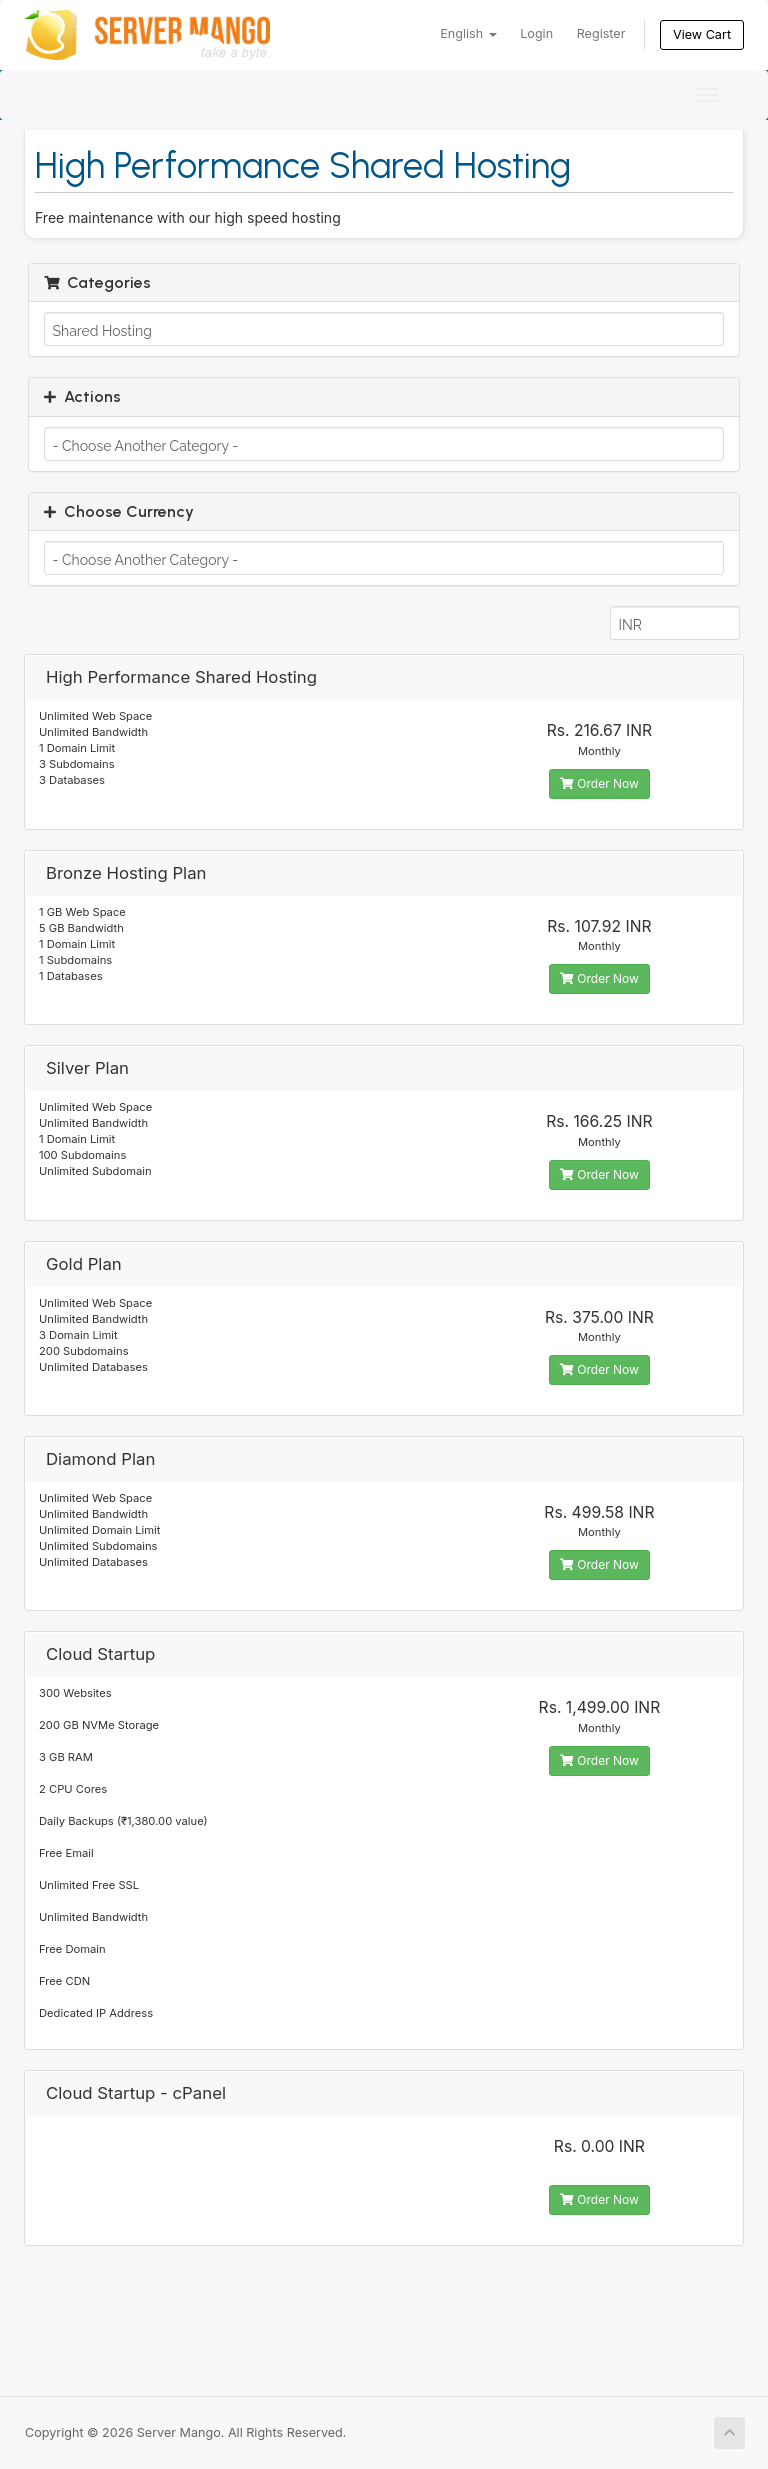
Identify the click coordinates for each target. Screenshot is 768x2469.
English (468, 33)
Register (601, 33)
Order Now (599, 783)
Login (536, 33)
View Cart (702, 34)
